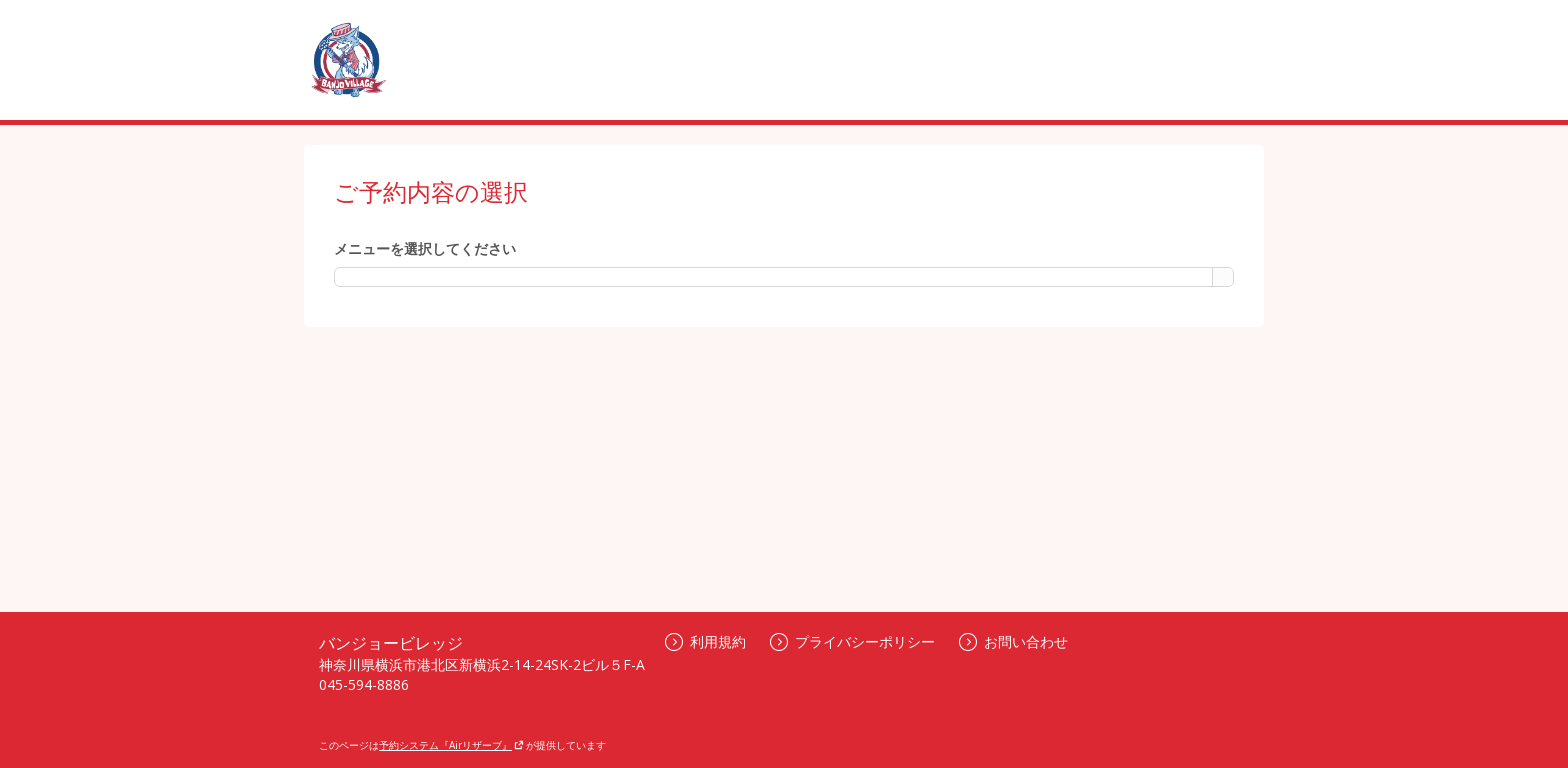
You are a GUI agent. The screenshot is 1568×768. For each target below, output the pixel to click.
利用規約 (705, 641)
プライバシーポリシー (852, 641)
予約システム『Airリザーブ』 (451, 745)
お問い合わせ (1013, 641)
